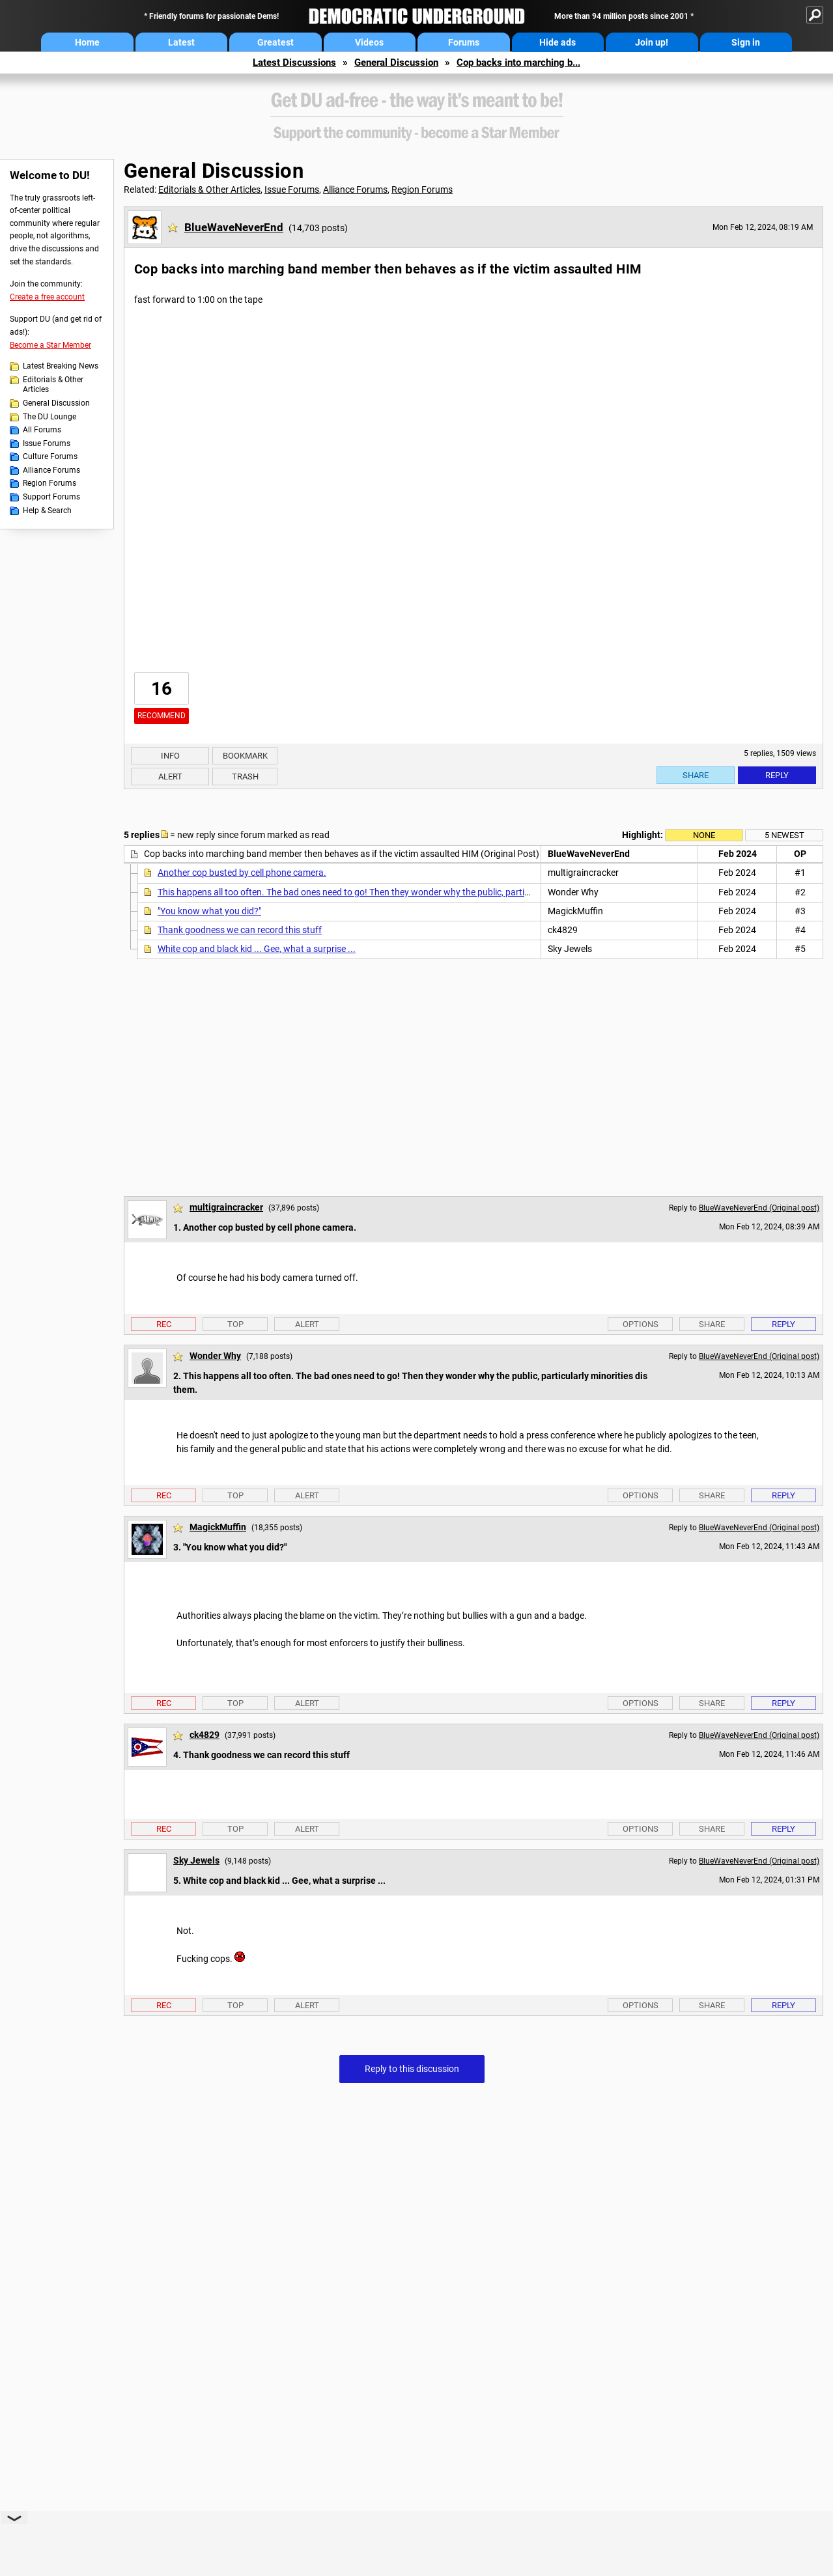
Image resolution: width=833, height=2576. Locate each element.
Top (235, 1324)
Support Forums (51, 496)
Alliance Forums (51, 470)
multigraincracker (226, 1207)
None (704, 835)
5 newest (784, 835)
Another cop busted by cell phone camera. (242, 872)
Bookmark (245, 756)
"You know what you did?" (209, 911)
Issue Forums (46, 443)
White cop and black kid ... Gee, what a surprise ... (257, 949)
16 (161, 688)
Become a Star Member (50, 345)
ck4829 (204, 1734)
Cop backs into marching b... (518, 62)
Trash (245, 776)
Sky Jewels (196, 1860)
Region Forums (49, 483)
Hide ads (557, 42)
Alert (170, 776)
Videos (369, 42)
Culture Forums (50, 456)
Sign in (745, 42)
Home (87, 42)
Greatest (275, 42)
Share (696, 775)
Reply (777, 775)
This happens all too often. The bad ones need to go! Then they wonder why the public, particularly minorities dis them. (395, 892)
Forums (463, 42)
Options (640, 1324)
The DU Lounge (49, 416)
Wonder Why (215, 1356)
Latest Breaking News (60, 366)
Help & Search (47, 510)
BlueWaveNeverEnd (233, 227)
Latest (181, 42)
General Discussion (396, 62)
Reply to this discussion (412, 2069)
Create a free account (47, 296)
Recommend (161, 715)
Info (170, 756)
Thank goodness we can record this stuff (240, 930)
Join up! (651, 42)
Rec (163, 1324)
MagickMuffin (218, 1527)
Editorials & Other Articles (53, 385)
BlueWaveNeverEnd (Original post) (759, 1207)
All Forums (42, 429)
